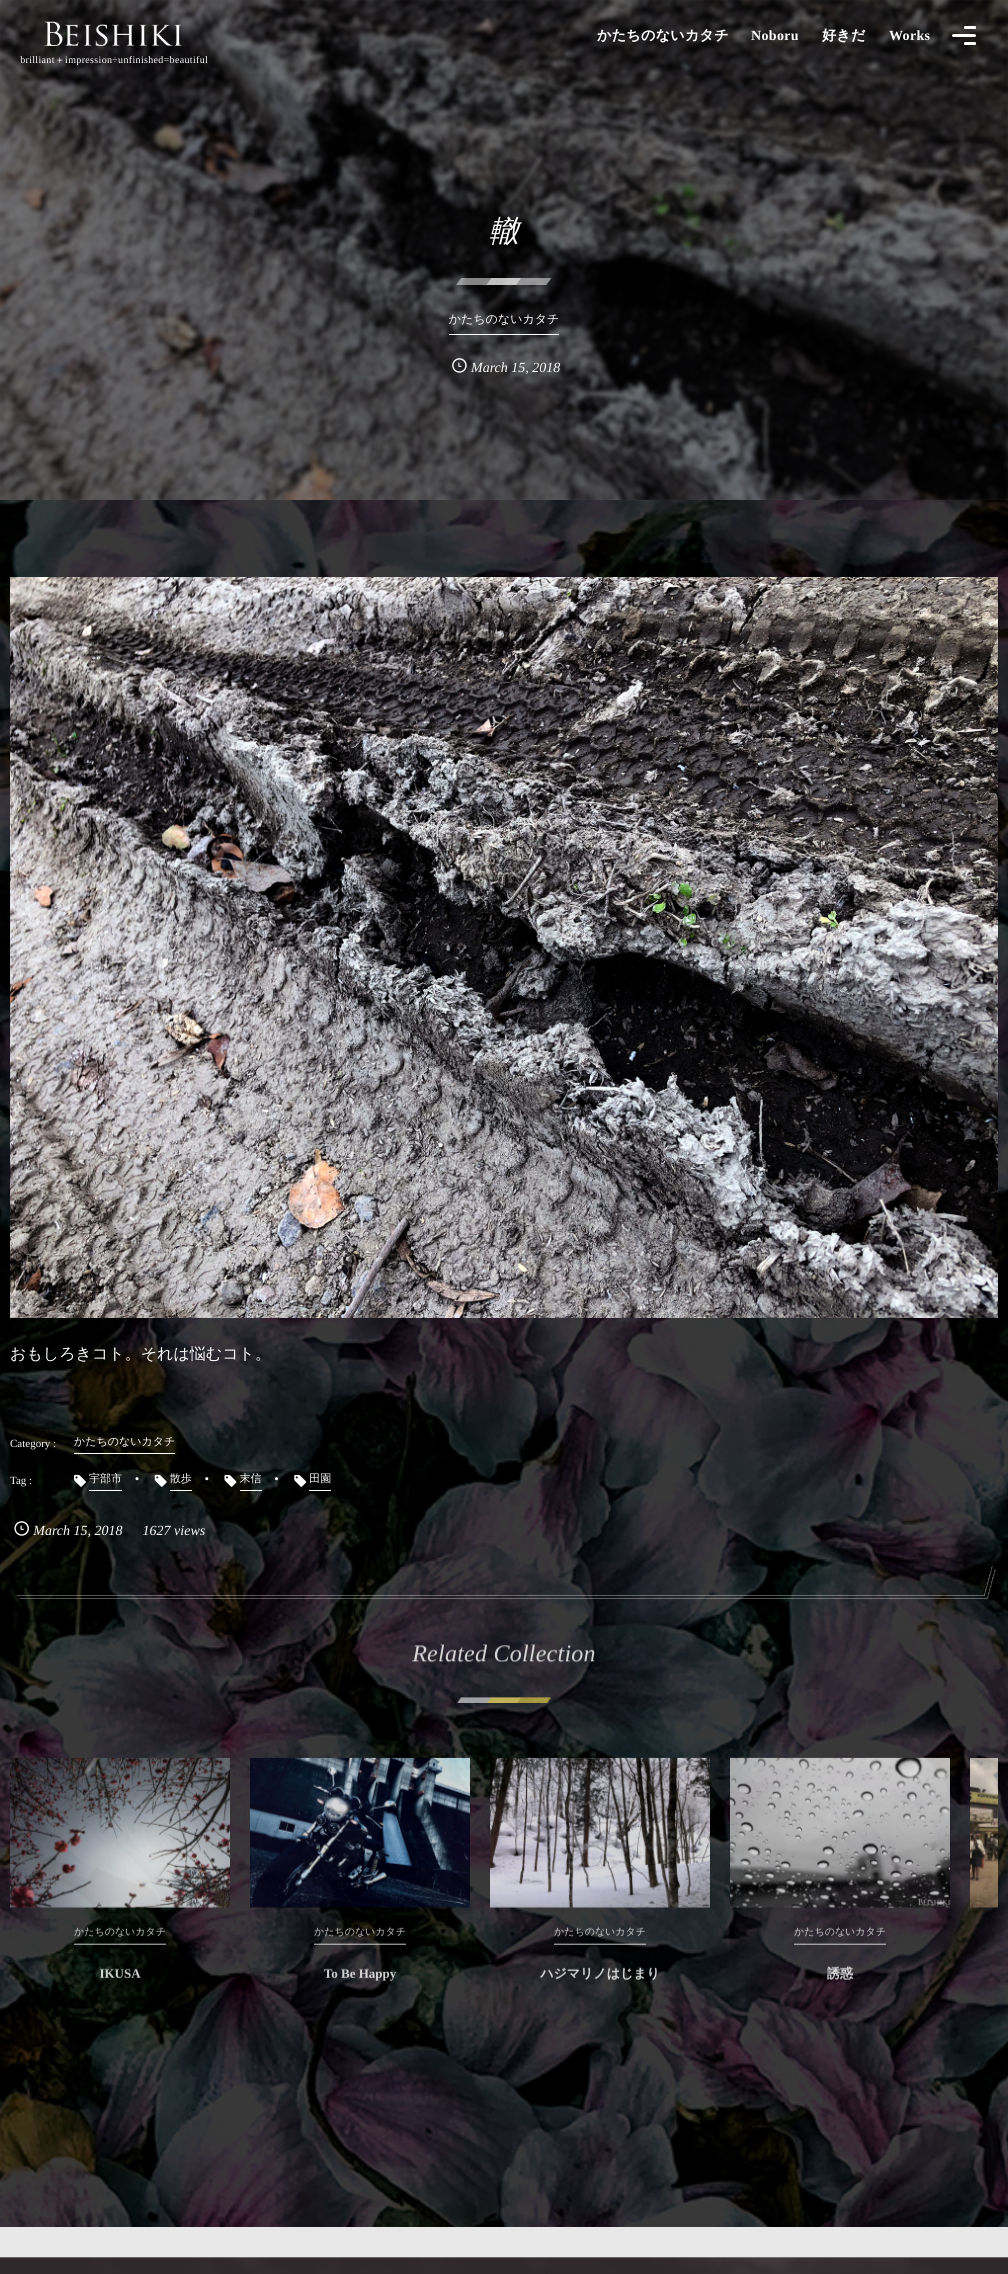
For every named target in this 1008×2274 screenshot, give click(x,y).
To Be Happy (360, 1985)
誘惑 (840, 1985)
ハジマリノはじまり (600, 1985)
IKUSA (119, 1985)
